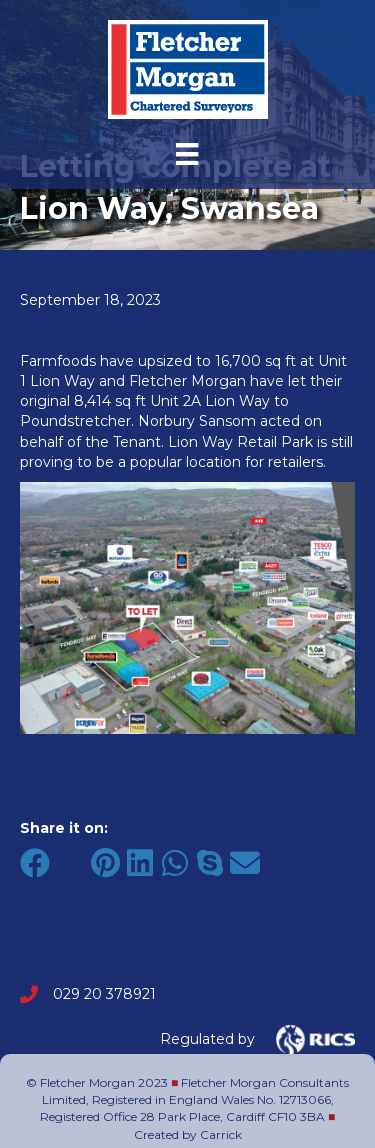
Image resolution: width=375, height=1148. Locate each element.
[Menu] (187, 154)
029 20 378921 (104, 994)
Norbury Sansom (197, 421)
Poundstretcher (75, 421)
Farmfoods (58, 361)
